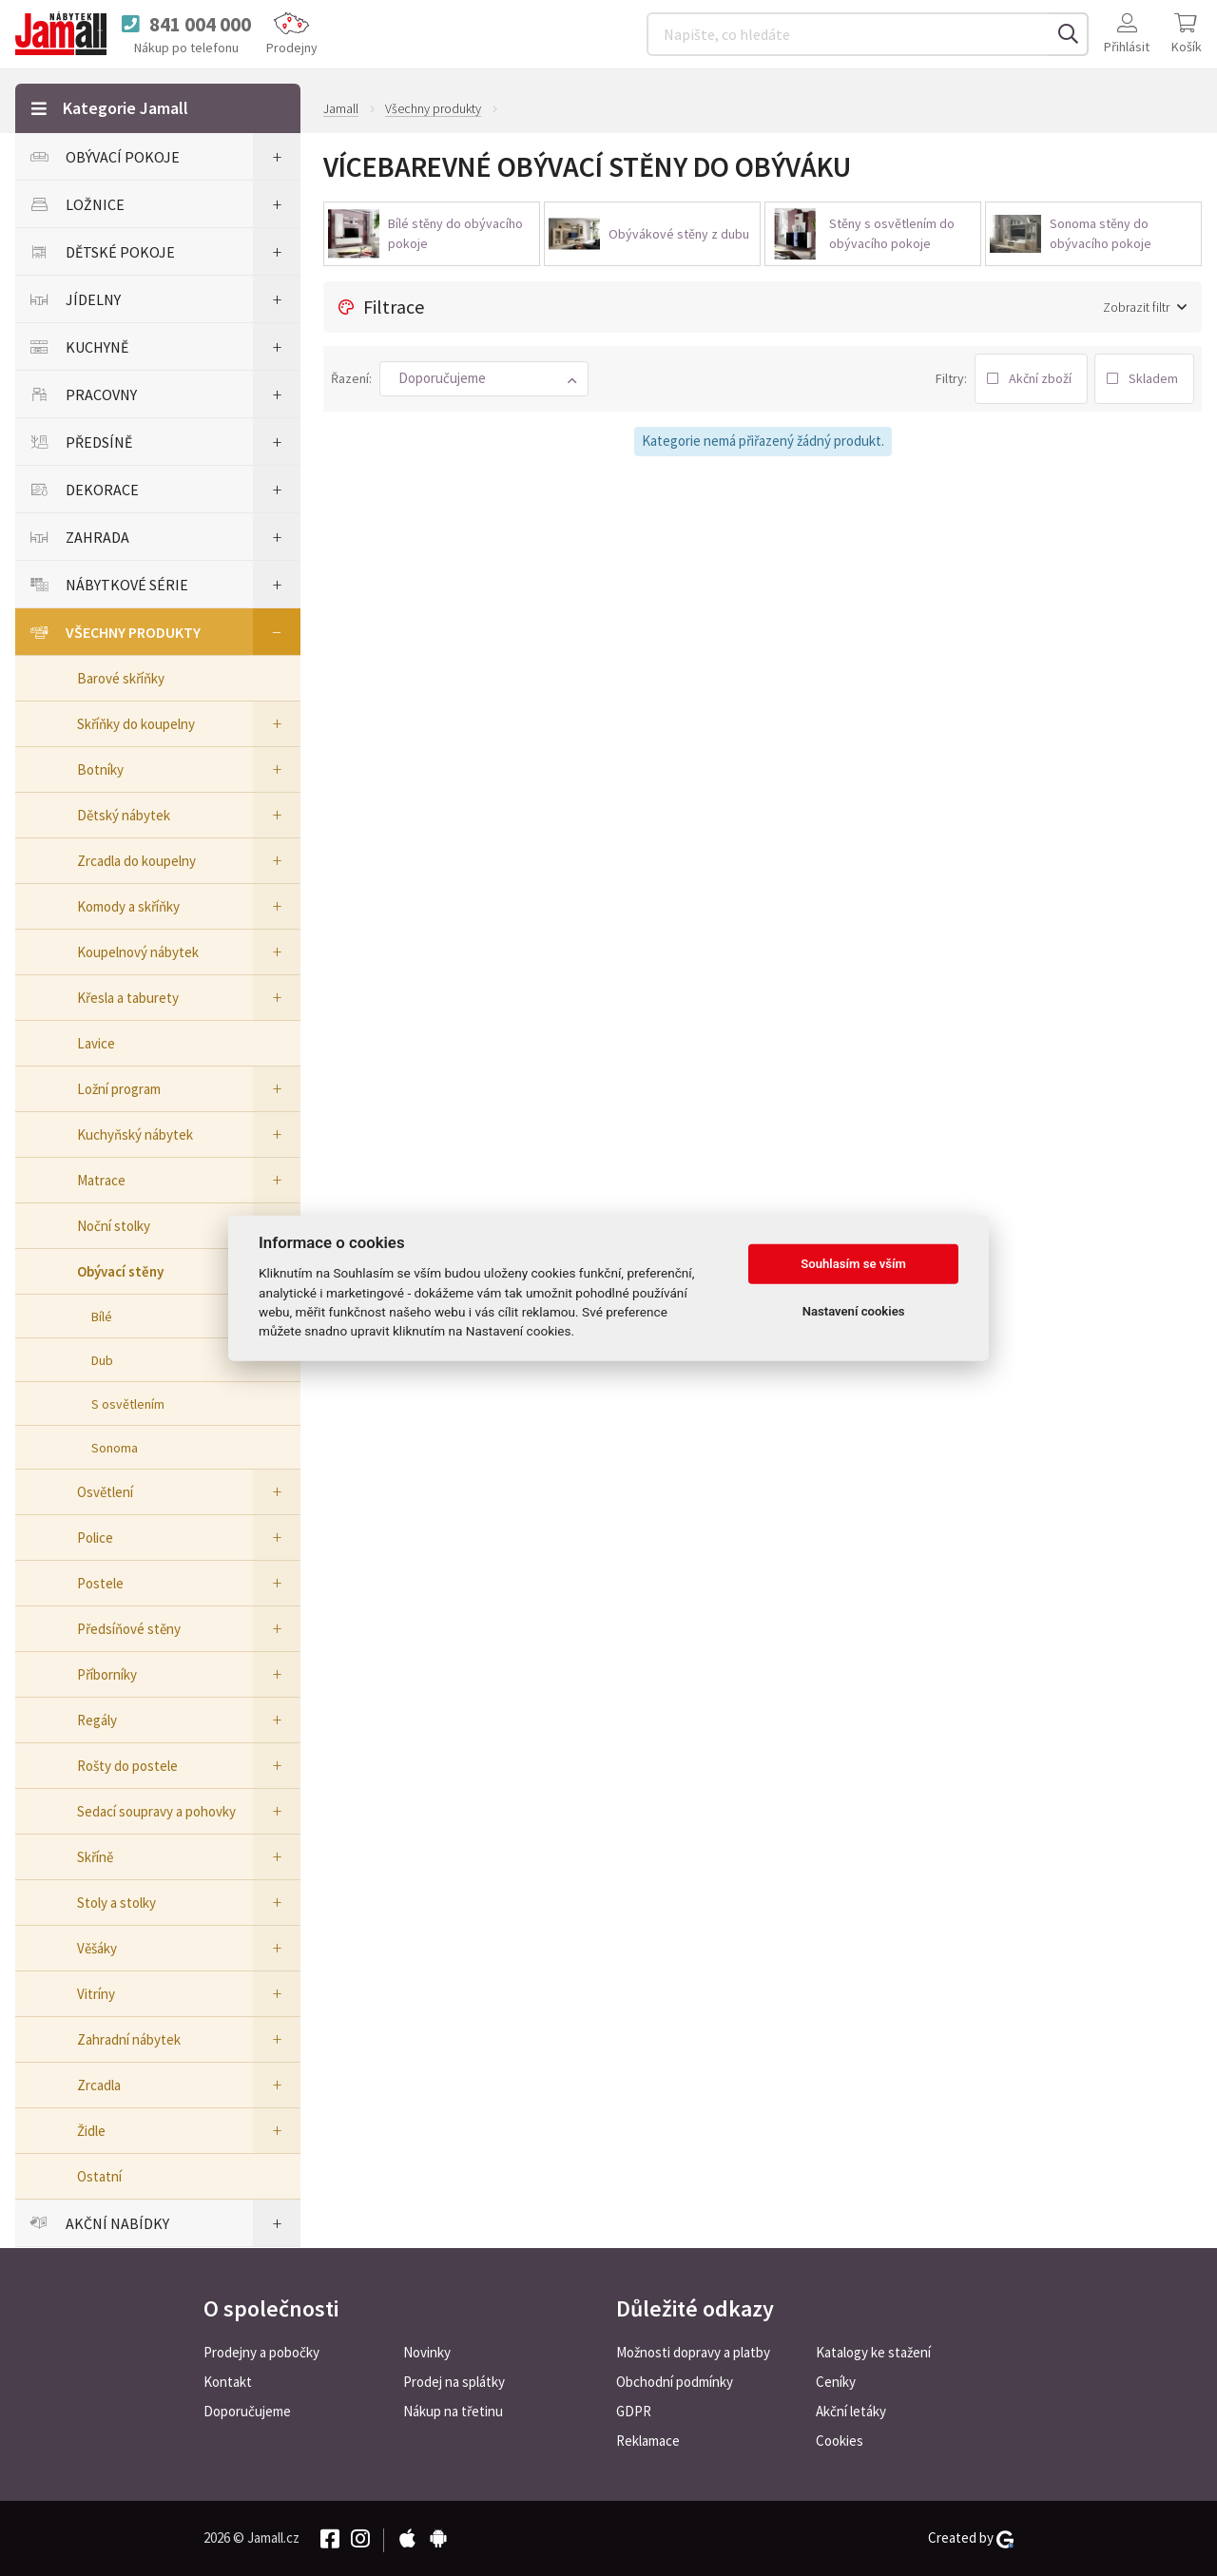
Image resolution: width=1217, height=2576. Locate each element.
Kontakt (227, 2382)
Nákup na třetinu (453, 2411)
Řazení (350, 378)
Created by (971, 2538)
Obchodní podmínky (674, 2382)
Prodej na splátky (454, 2382)
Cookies (839, 2441)
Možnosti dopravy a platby (693, 2352)
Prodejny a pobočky (261, 2352)
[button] (484, 378)
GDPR (633, 2411)
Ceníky (836, 2382)
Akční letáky (851, 2411)
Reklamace (648, 2441)
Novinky (427, 2352)
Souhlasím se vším (853, 1264)
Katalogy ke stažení (873, 2352)
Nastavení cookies (853, 1311)
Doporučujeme (247, 2411)
